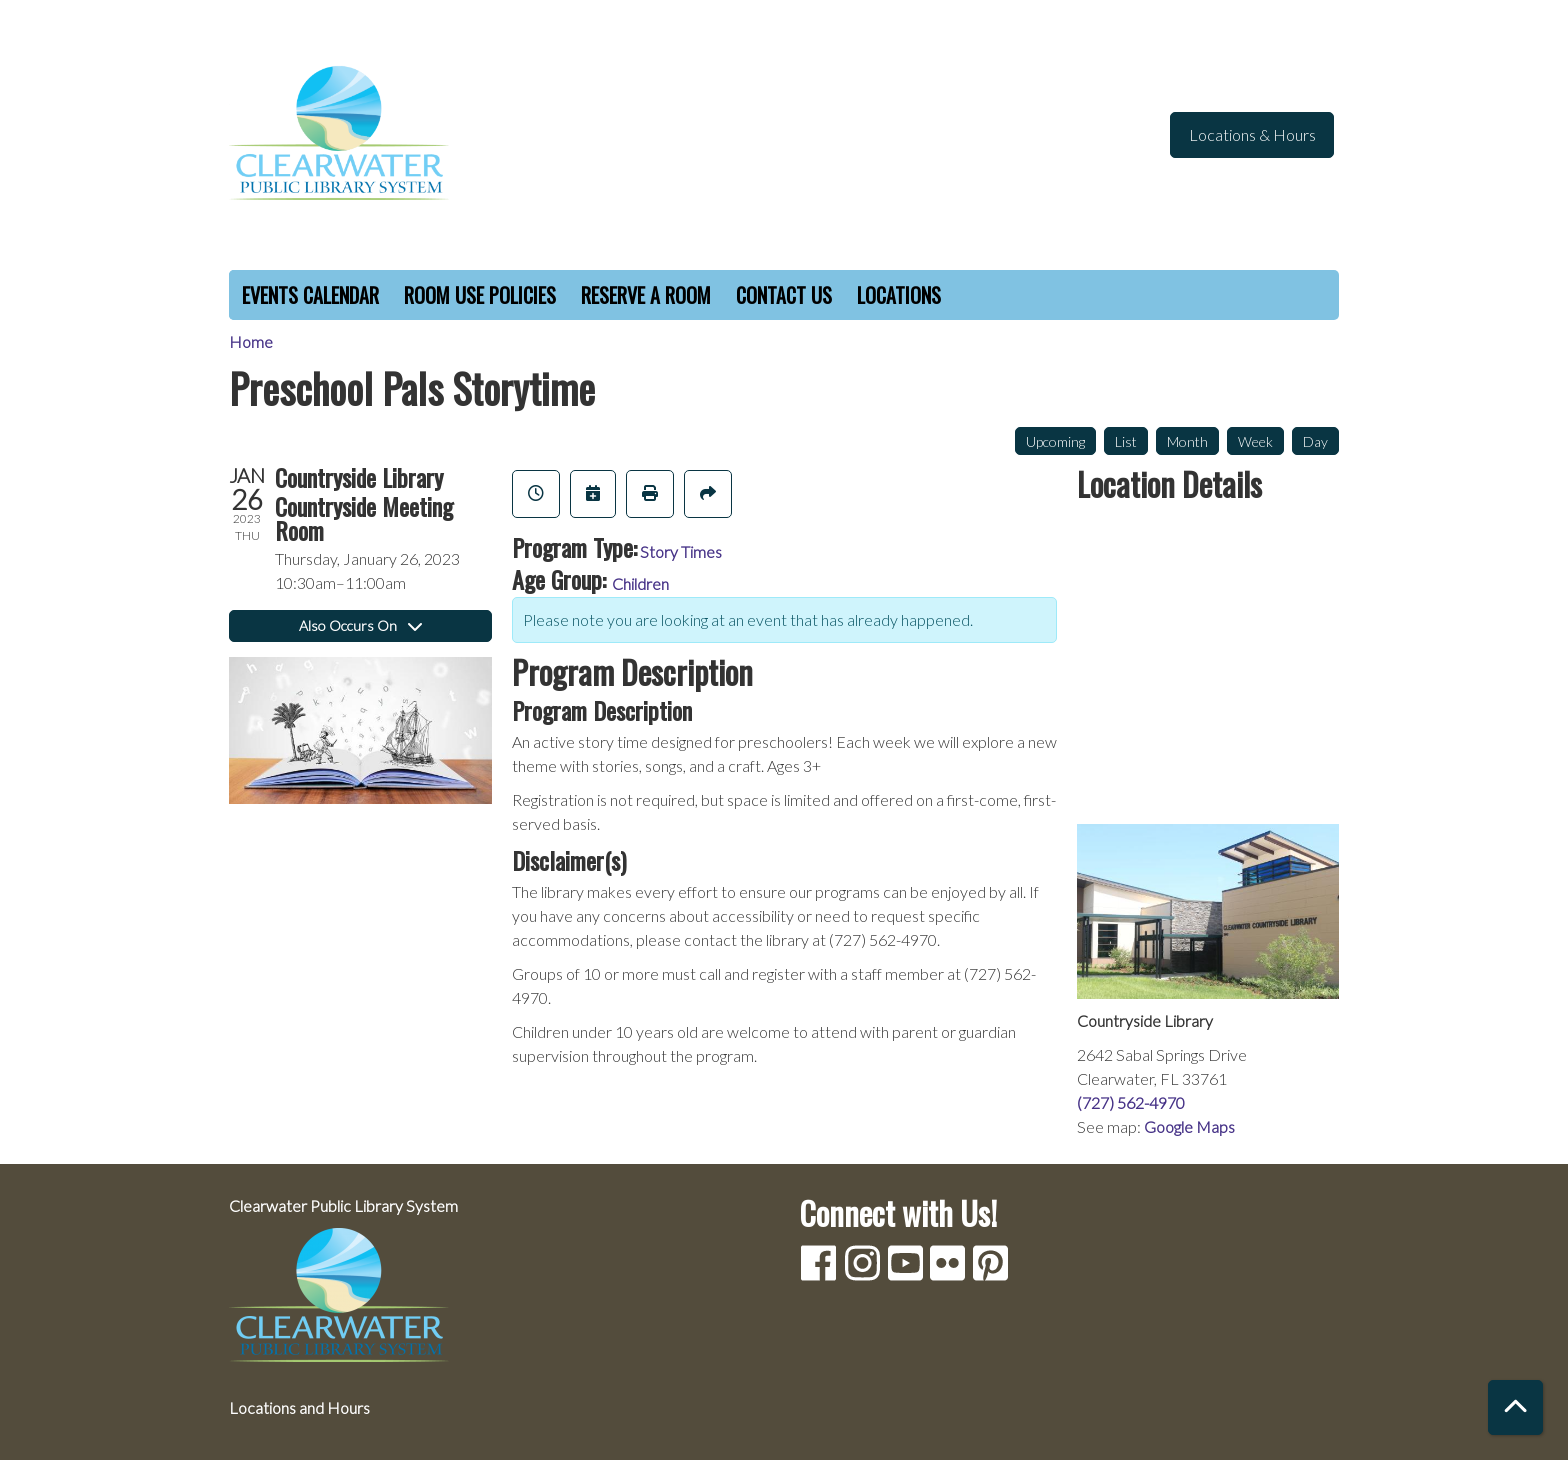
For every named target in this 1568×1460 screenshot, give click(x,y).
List (1126, 441)
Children (640, 583)
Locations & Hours (1252, 134)
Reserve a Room (646, 295)
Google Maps (1189, 1126)
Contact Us (784, 295)
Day (1315, 441)
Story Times (681, 551)
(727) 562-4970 (1131, 1102)
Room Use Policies (480, 295)
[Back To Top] (1515, 1407)
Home (251, 341)
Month (1187, 441)
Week (1255, 441)
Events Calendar (310, 295)
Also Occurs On (360, 625)
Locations (899, 295)
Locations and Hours (299, 1407)
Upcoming (1055, 441)
